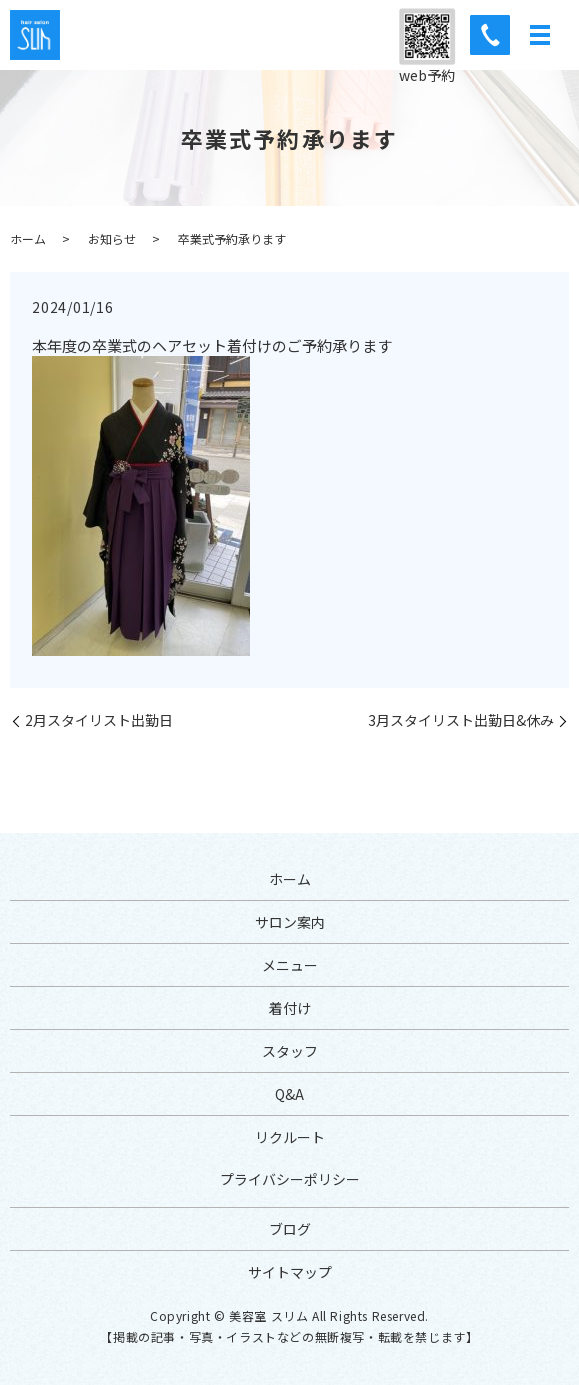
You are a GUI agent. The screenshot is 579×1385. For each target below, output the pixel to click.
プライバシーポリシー (290, 1179)
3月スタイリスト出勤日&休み (461, 720)
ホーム (28, 238)
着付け (290, 1008)
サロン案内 (290, 922)
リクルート (290, 1137)
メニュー (290, 965)
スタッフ (290, 1051)
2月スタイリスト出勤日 (99, 720)
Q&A (289, 1094)
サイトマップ (290, 1272)
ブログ (290, 1229)
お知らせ (112, 238)
